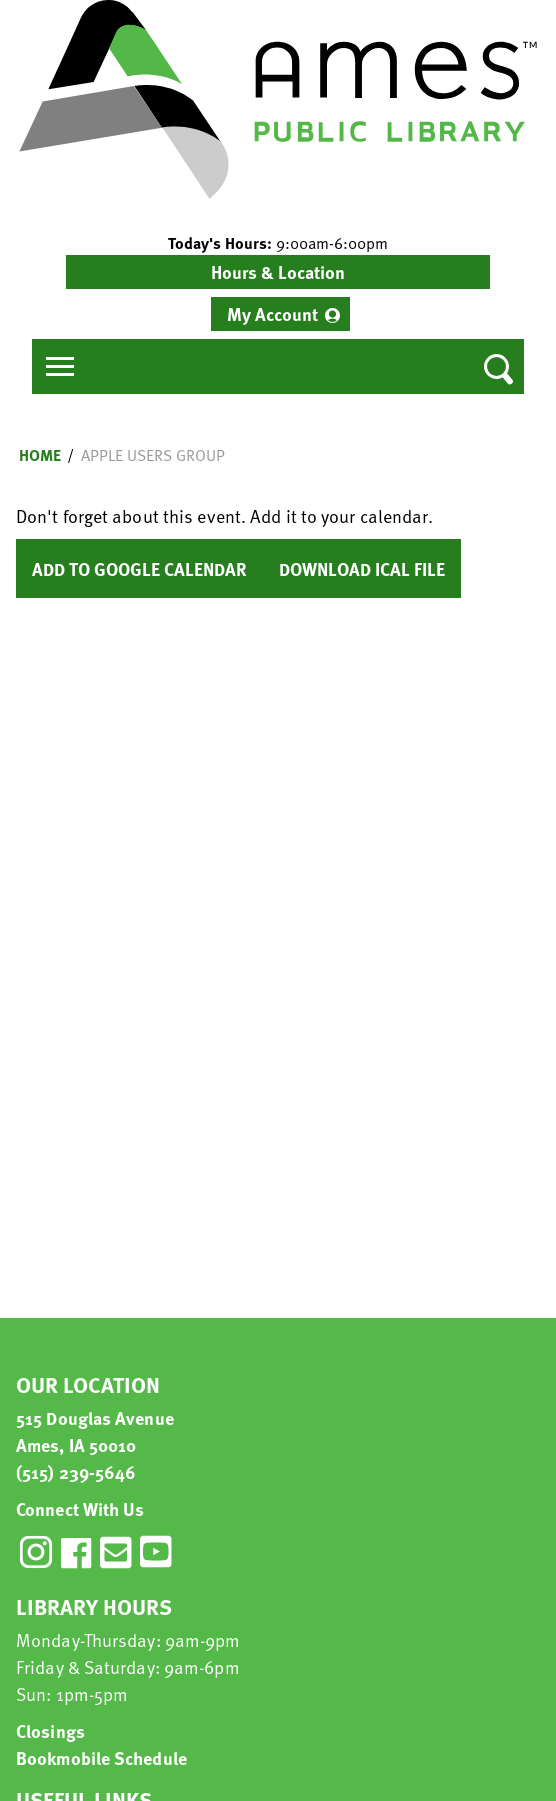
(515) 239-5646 (76, 1471)
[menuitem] (280, 314)
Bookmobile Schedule (101, 1757)
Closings (50, 1730)
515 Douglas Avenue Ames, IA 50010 (95, 1431)
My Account (272, 313)
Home (40, 455)
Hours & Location (278, 271)
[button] (278, 243)
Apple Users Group (153, 455)
